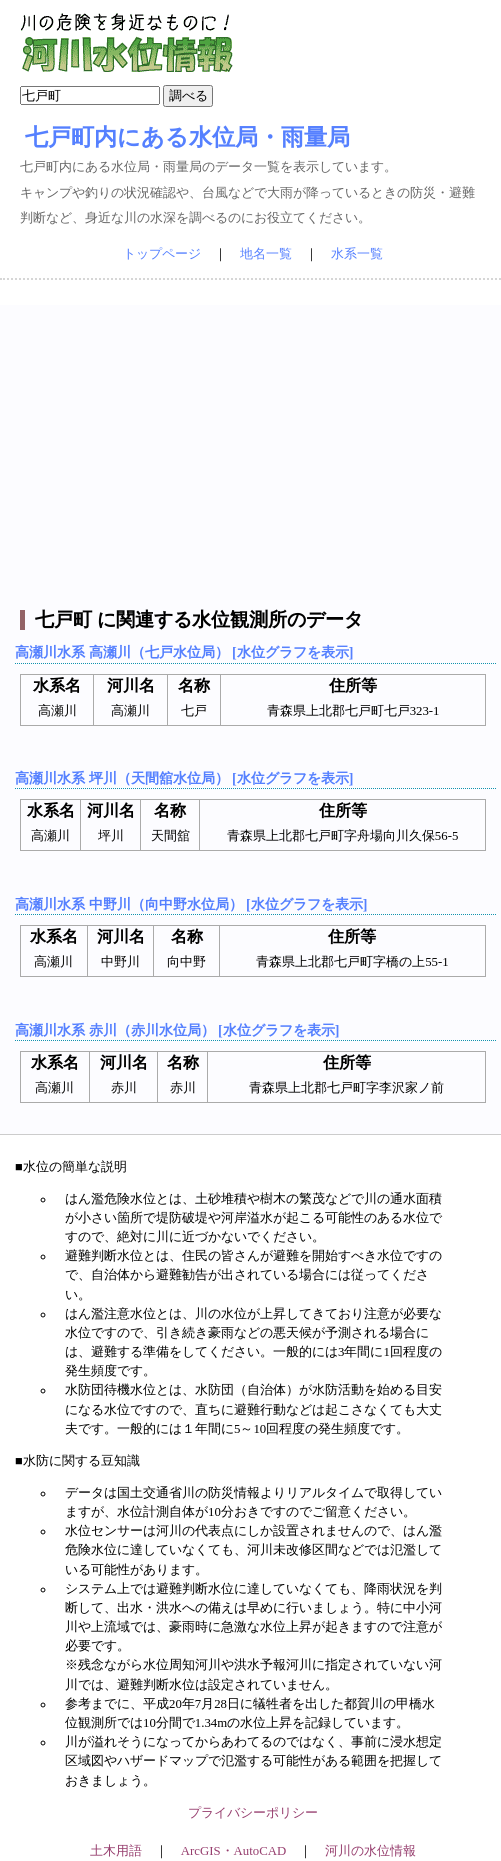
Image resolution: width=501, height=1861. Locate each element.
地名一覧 (266, 254)
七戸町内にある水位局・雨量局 (187, 137)
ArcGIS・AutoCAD (233, 1851)
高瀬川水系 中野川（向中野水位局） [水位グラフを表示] (191, 904)
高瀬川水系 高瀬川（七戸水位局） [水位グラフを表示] (184, 652)
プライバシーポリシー (253, 1813)
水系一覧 (357, 254)
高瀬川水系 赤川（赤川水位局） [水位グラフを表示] (177, 1030)
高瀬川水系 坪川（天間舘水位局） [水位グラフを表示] (184, 778)
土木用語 (116, 1851)
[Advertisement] (253, 445)
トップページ (162, 254)
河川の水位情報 (370, 1851)
